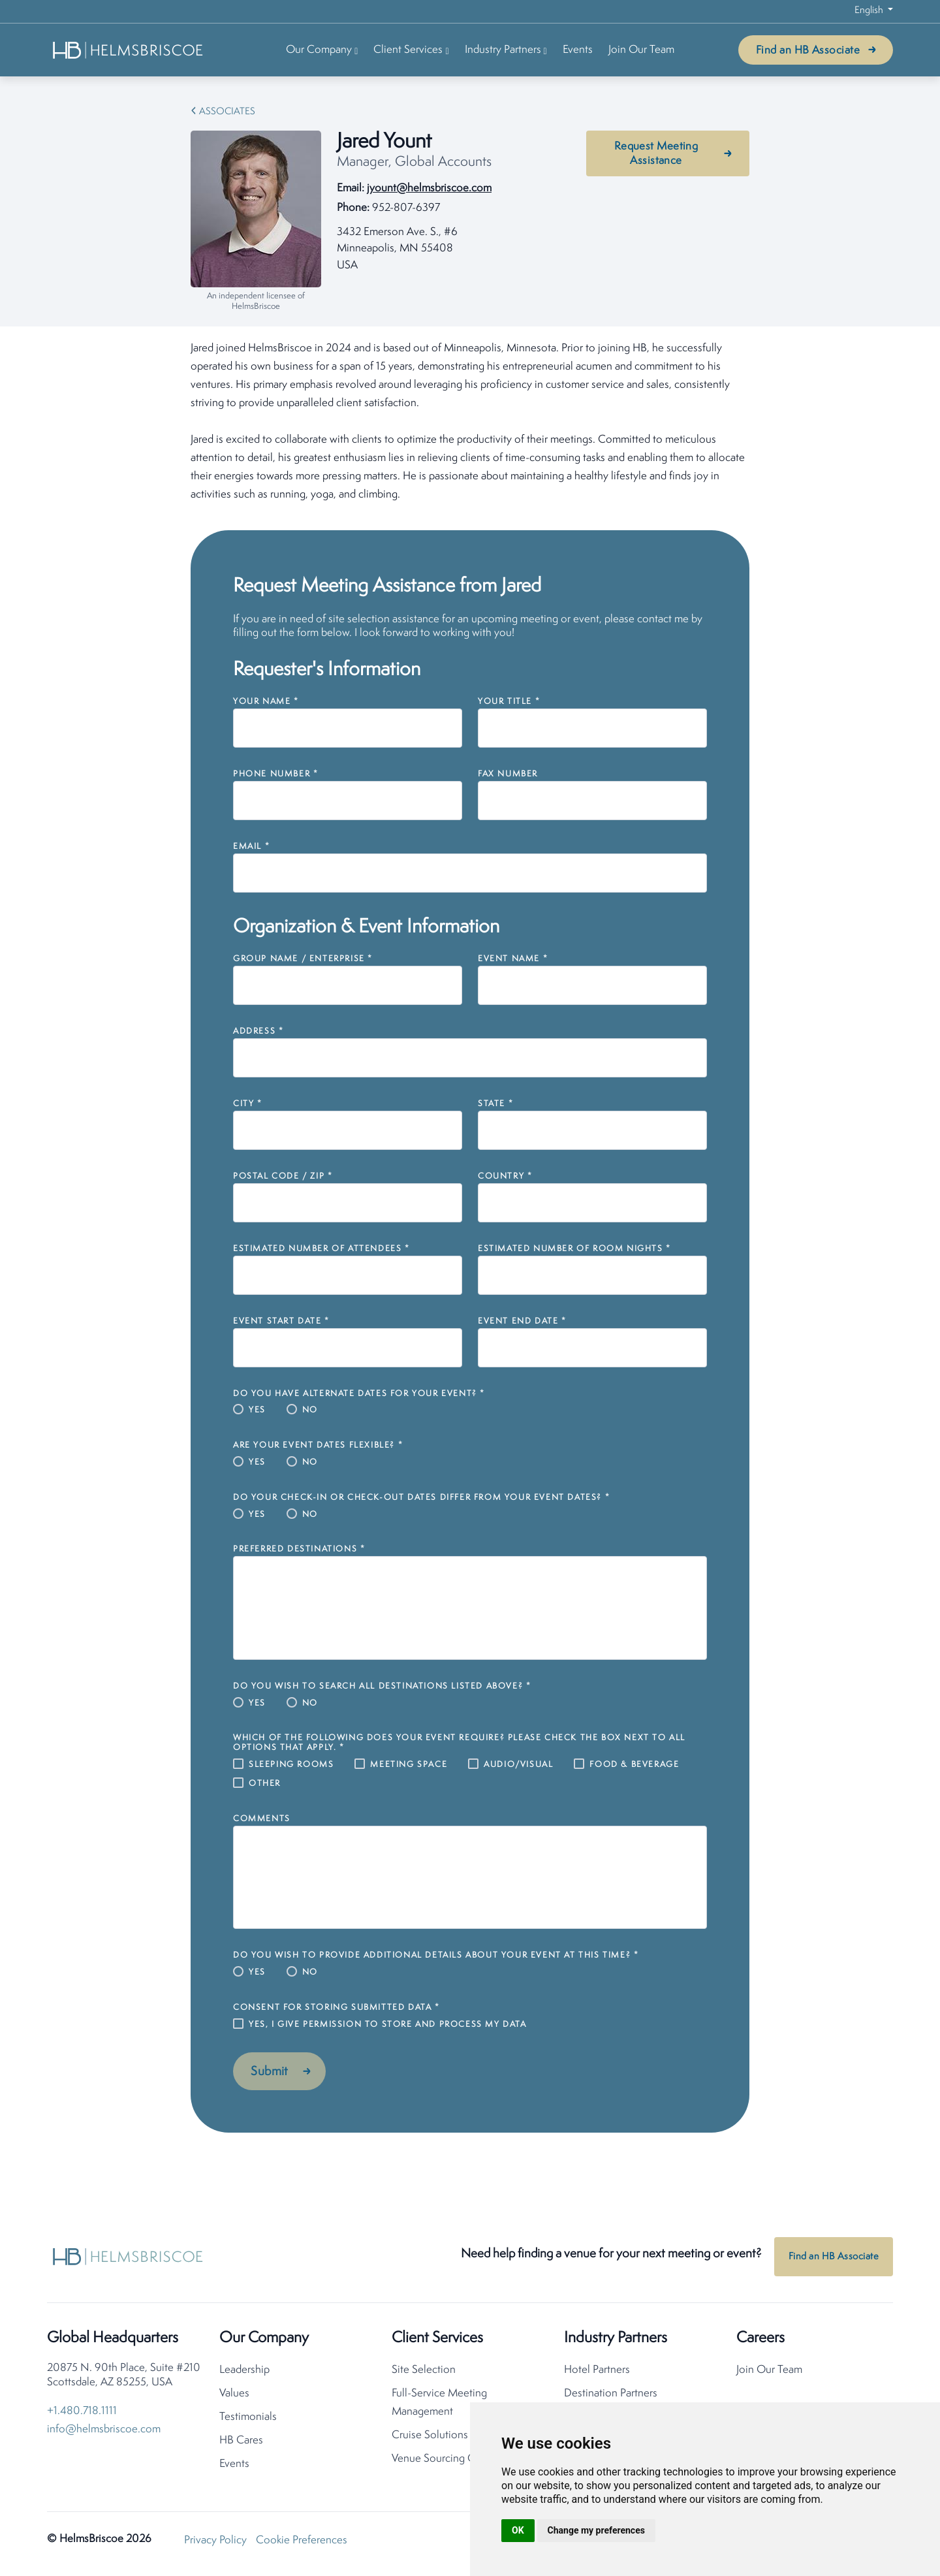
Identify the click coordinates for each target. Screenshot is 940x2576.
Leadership (244, 2373)
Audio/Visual (518, 1764)
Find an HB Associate (808, 50)
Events (578, 50)
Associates (227, 112)
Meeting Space (408, 1764)
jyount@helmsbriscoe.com (429, 188)
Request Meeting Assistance (656, 154)
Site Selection (424, 2373)
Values (234, 2397)
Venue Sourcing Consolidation (462, 2462)
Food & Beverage (634, 1764)
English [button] (869, 11)
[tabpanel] (470, 422)
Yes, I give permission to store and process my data (388, 2024)
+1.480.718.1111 (82, 2415)
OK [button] (518, 2530)
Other (265, 1783)
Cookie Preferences (301, 2544)
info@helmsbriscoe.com (104, 2433)
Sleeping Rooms (291, 1764)
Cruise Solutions (430, 2439)
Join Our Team (641, 50)
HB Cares (241, 2444)
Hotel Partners (597, 2373)
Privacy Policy (215, 2544)
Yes (257, 1410)
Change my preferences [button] (596, 2530)
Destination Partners (610, 2397)
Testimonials (248, 2420)
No (310, 1410)
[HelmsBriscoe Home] (128, 50)
